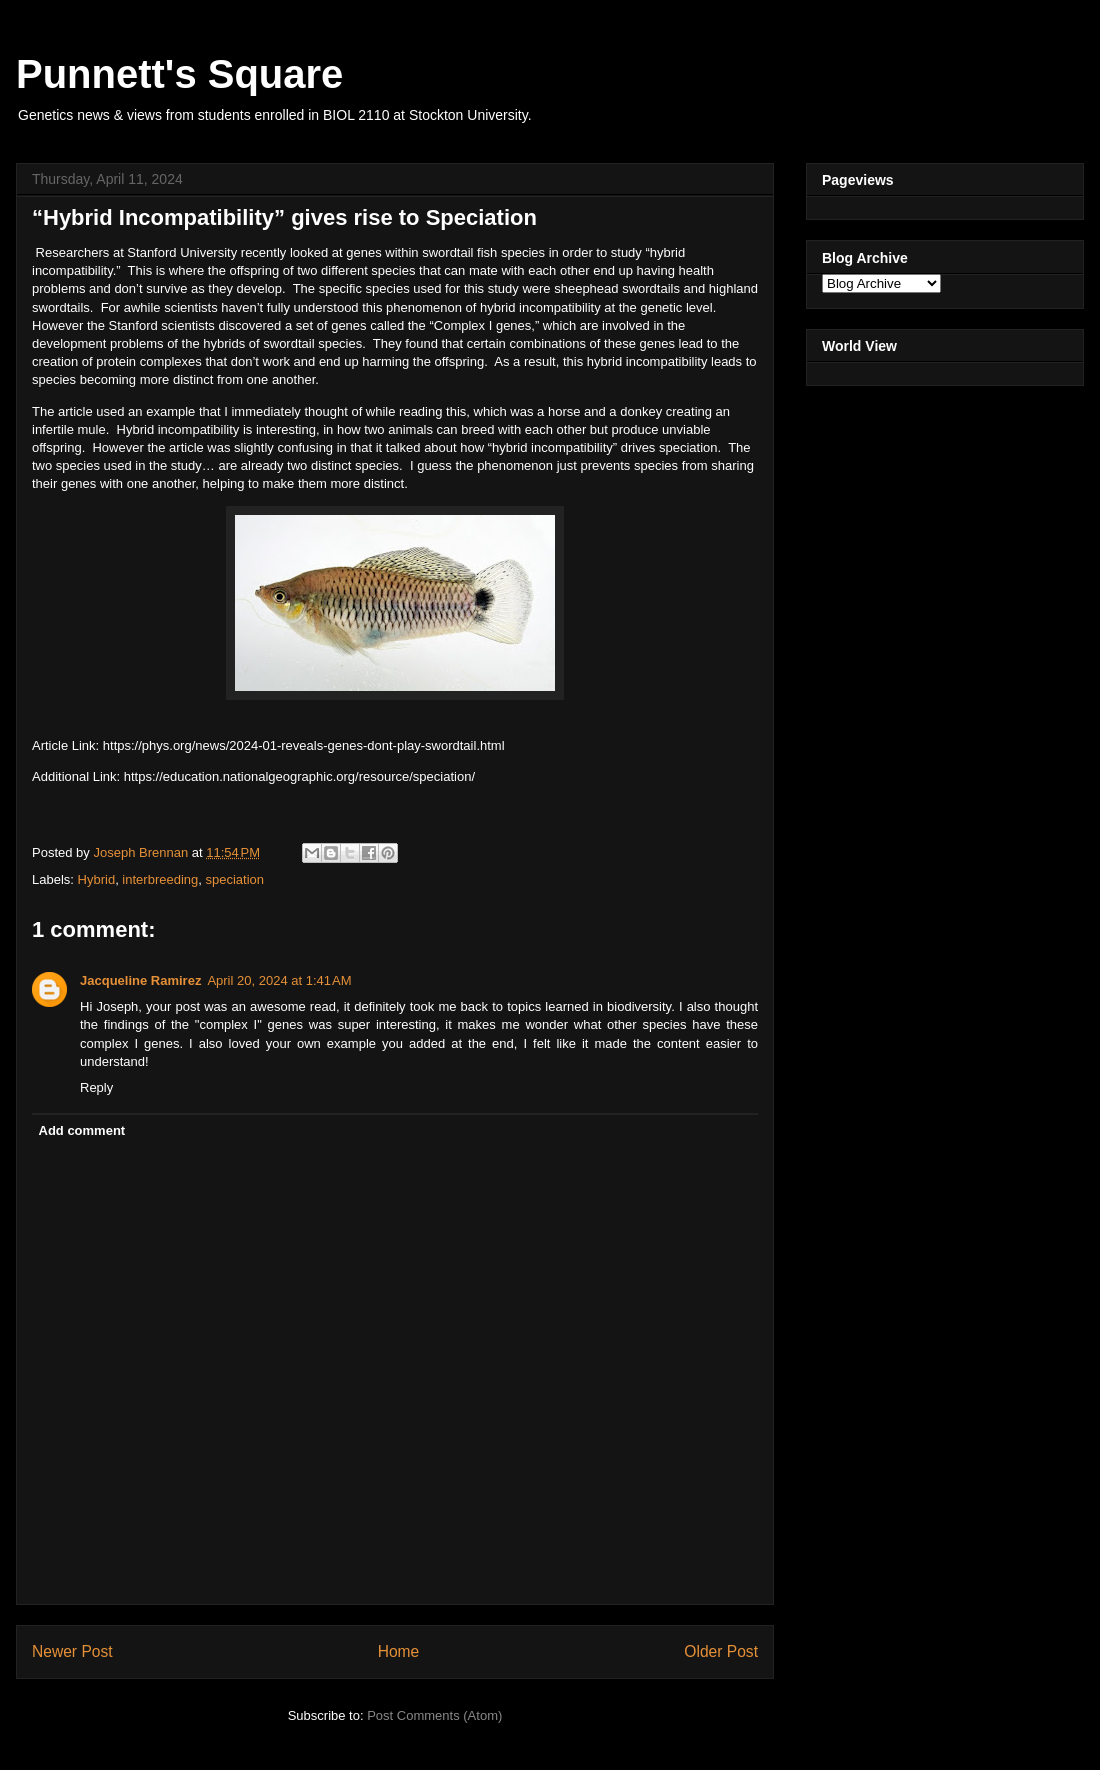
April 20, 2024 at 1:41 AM (279, 980)
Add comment (82, 1130)
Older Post (721, 1651)
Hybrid (97, 879)
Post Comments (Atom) (434, 1715)
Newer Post (72, 1651)
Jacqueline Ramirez (140, 980)
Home (399, 1651)
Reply (96, 1087)
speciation (234, 879)
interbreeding (160, 879)
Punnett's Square (179, 74)
